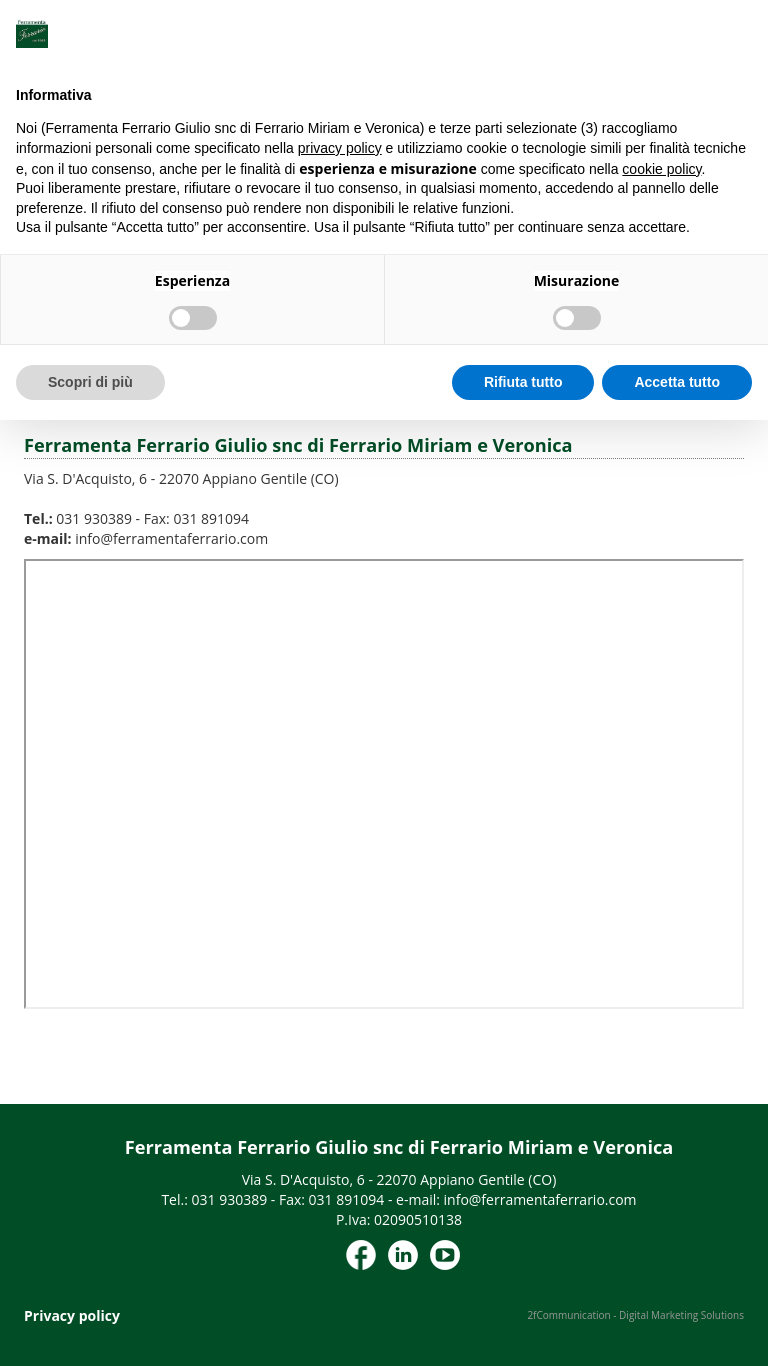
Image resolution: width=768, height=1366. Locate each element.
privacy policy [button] (340, 148)
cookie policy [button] (661, 169)
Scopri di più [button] (90, 382)
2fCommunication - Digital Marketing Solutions (635, 1315)
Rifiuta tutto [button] (523, 382)
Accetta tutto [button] (677, 382)
